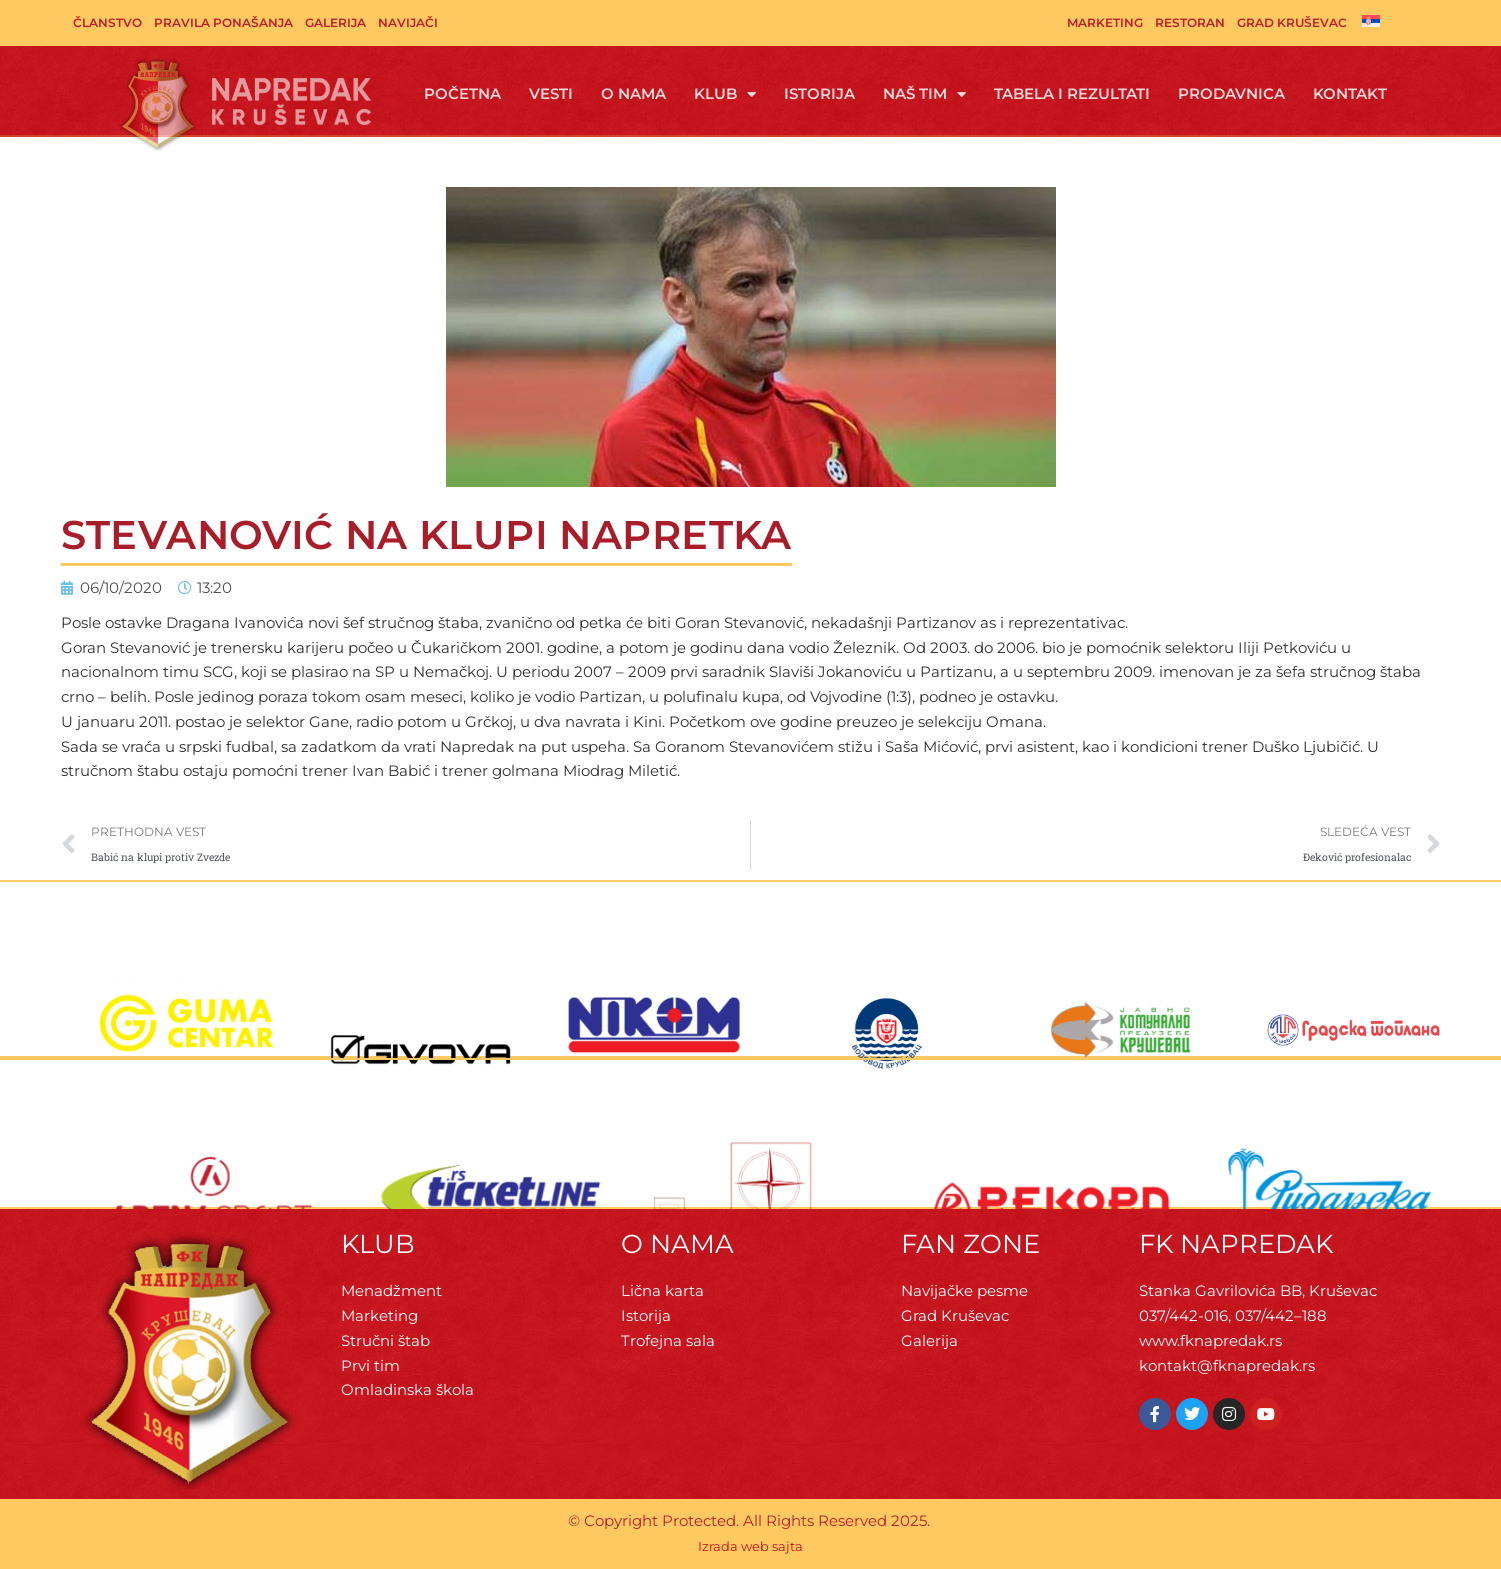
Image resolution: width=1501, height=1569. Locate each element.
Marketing (1105, 22)
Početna (462, 93)
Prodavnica (1231, 93)
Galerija (335, 22)
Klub (725, 94)
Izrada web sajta (750, 1546)
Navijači (408, 22)
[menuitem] (1371, 21)
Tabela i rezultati (1072, 93)
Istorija (819, 93)
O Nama (633, 93)
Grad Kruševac (1292, 22)
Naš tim (924, 94)
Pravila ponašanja (223, 22)
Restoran (1190, 22)
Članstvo (107, 22)
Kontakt (1350, 93)
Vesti (551, 93)
